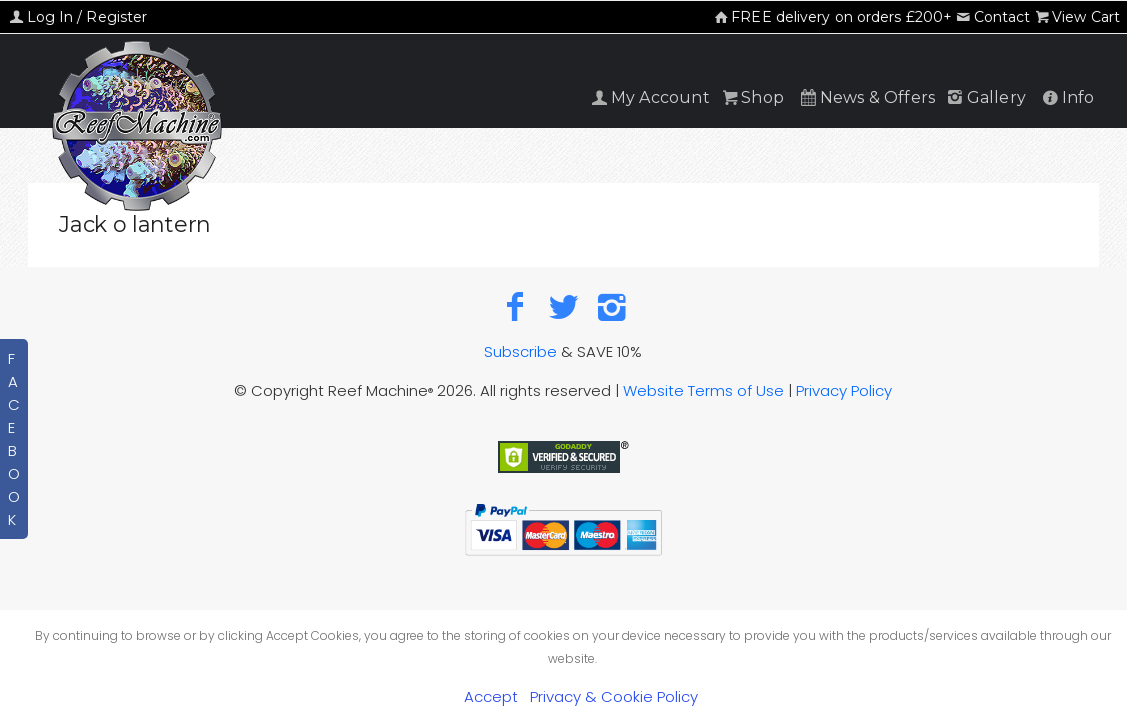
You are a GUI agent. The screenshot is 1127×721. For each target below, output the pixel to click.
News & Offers (866, 97)
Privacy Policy (844, 390)
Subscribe (520, 351)
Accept (491, 696)
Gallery (985, 97)
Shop (751, 97)
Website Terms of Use (703, 390)
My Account (648, 97)
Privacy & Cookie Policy (614, 696)
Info (1066, 97)
